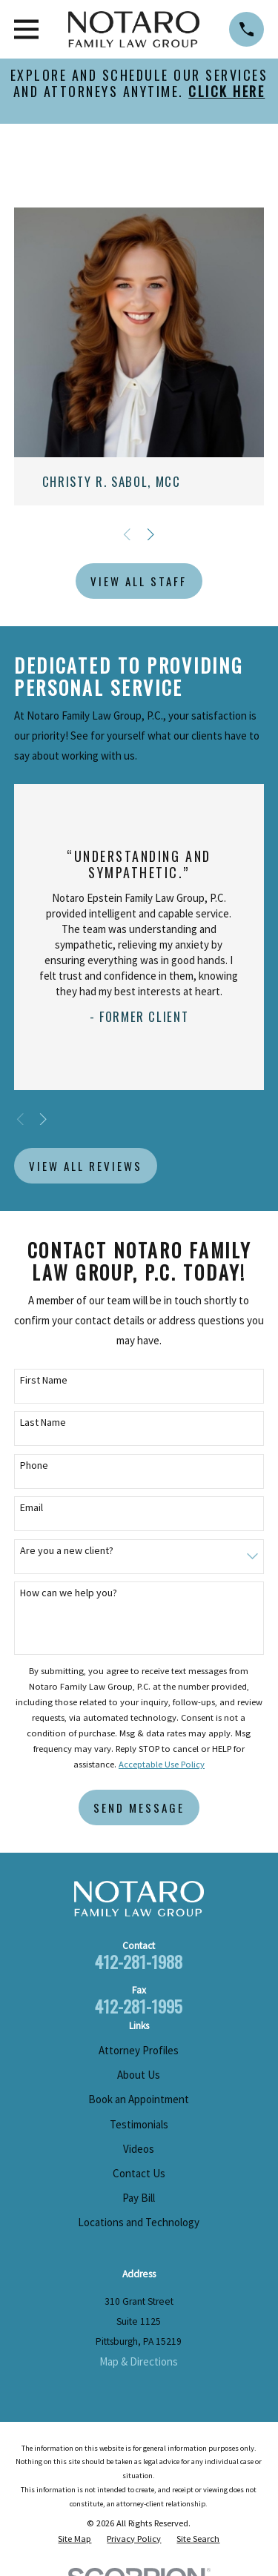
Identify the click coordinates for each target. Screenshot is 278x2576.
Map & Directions (138, 2361)
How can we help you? (68, 1593)
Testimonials (139, 2124)
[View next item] (151, 534)
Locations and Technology (138, 2222)
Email (31, 1507)
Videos (138, 2149)
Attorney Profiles (139, 2050)
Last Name (43, 1422)
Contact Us (139, 2173)
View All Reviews (85, 1166)
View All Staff (138, 581)
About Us (138, 2075)
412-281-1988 (138, 1961)
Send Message (139, 1807)
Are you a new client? (66, 1550)
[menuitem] (74, 2539)
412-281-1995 (138, 2006)
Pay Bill (138, 2198)
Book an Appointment (138, 2099)
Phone (34, 1465)
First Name (43, 1380)
